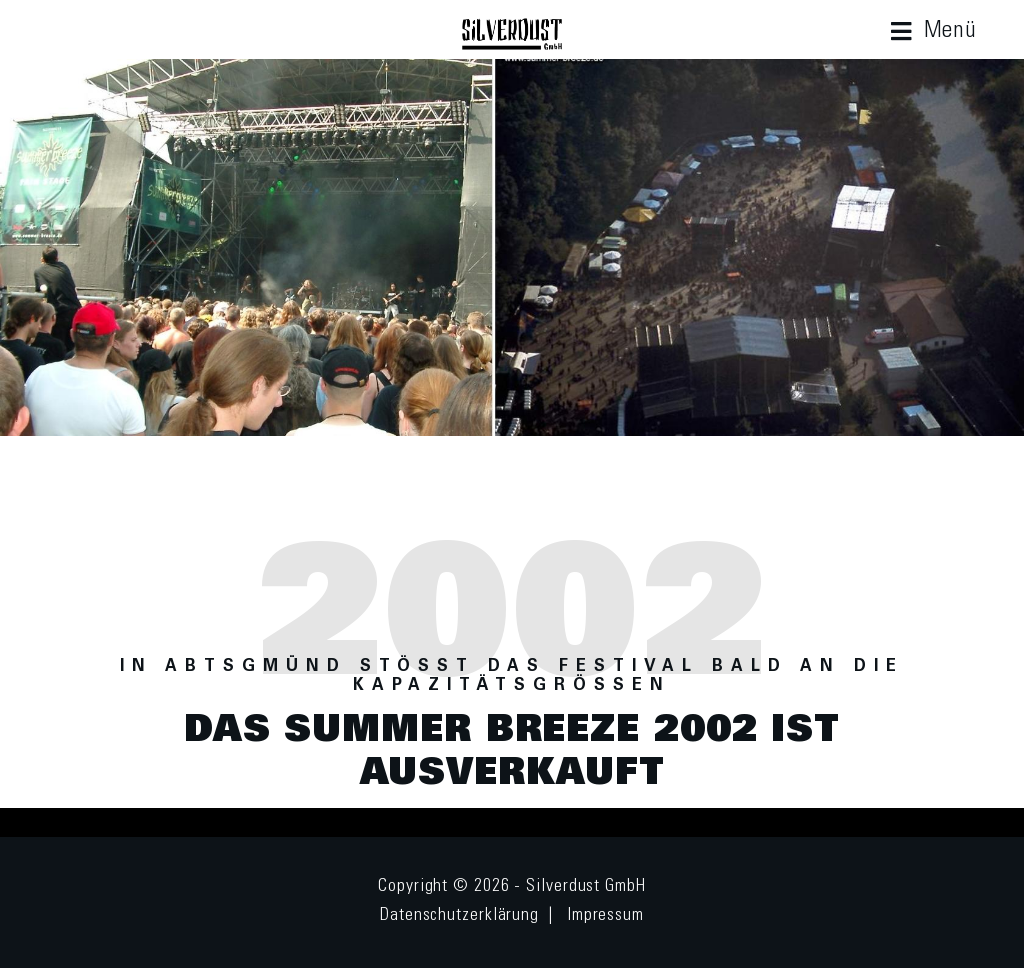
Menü (951, 31)
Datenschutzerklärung (459, 916)
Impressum (605, 916)
